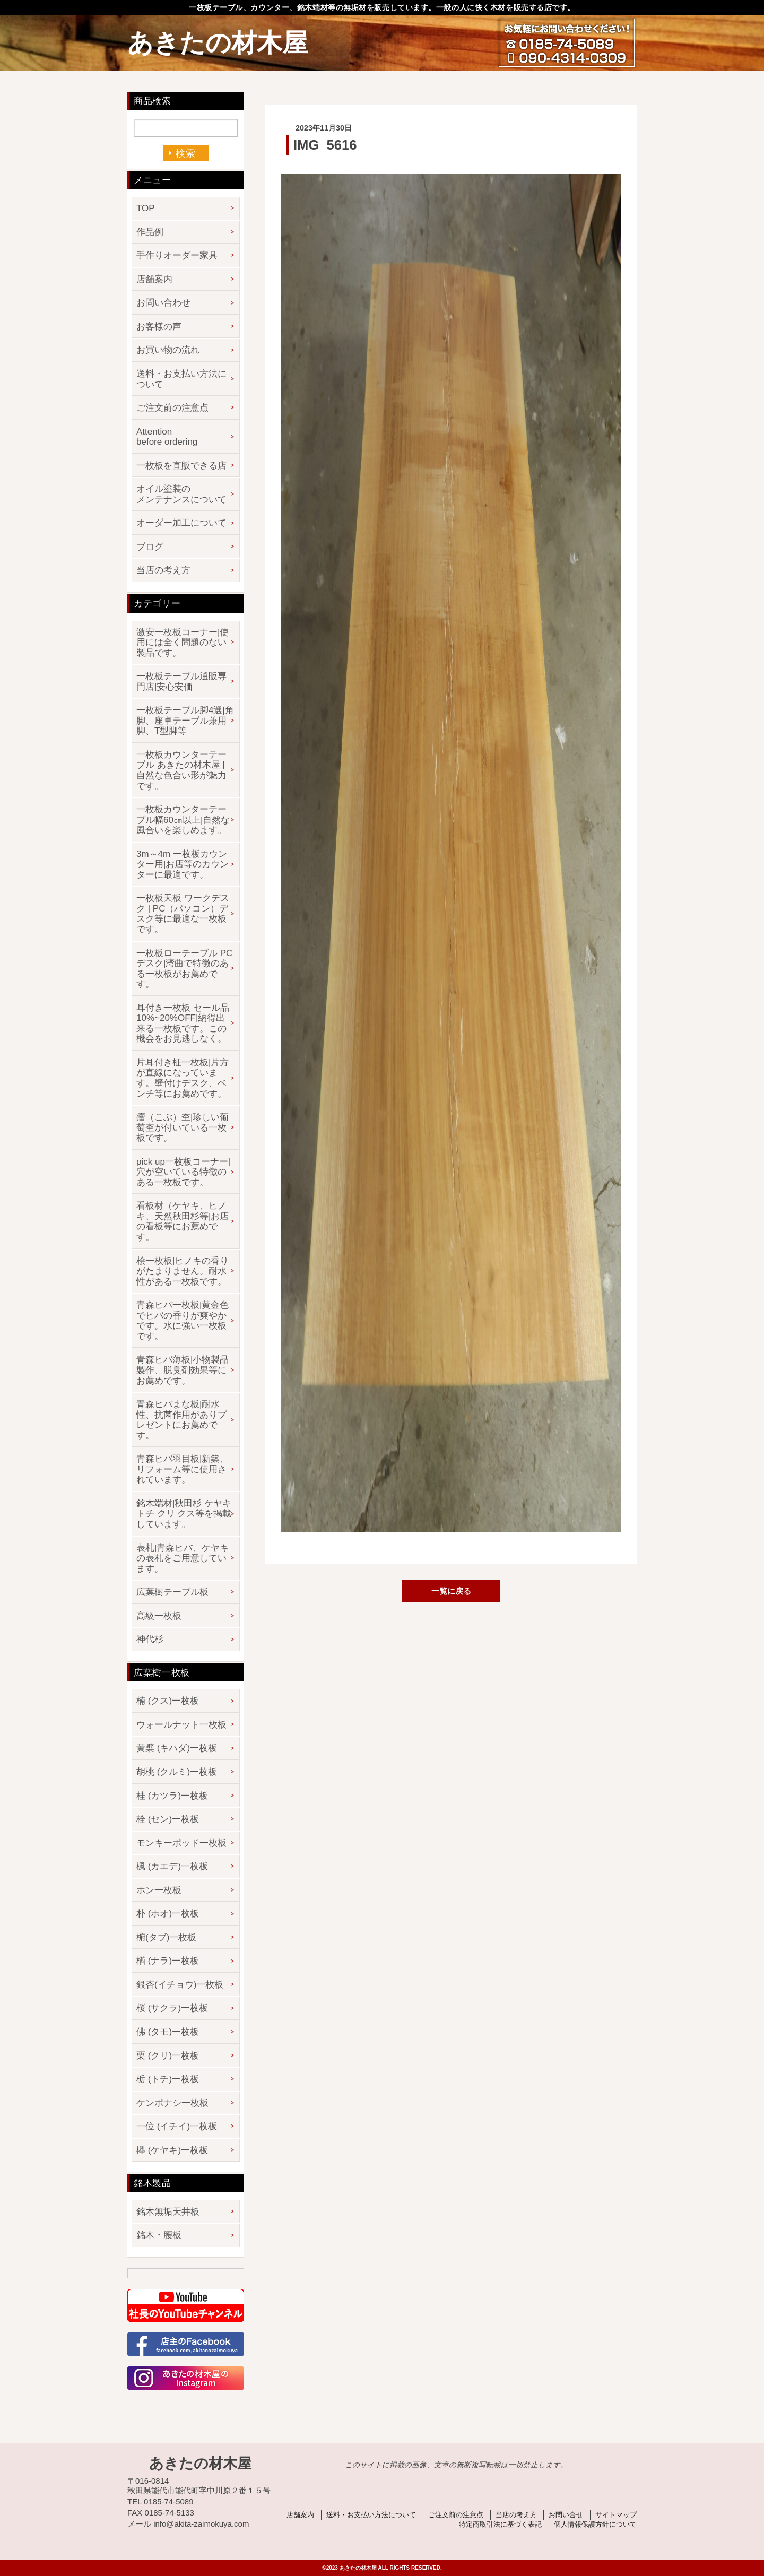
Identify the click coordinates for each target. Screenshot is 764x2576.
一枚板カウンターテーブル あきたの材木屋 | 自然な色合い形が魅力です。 (181, 770)
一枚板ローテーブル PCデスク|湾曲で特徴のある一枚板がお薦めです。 (184, 969)
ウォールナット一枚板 (181, 1725)
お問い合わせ (163, 303)
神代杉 (149, 1639)
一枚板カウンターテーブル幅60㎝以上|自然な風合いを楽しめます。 (183, 819)
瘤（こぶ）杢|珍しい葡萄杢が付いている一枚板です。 (182, 1127)
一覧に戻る (451, 1590)
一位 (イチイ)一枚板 (176, 2126)
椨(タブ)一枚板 (166, 1937)
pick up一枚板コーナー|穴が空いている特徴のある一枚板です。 (183, 1172)
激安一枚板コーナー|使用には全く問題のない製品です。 (182, 642)
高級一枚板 (158, 1616)
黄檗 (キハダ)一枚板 (176, 1748)
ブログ (149, 547)
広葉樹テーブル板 (172, 1592)
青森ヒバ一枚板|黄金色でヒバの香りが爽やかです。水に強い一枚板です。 (182, 1320)
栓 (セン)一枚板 (167, 1819)
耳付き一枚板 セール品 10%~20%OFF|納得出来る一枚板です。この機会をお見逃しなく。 (182, 1023)
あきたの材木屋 (217, 43)
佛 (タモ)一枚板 (167, 2032)
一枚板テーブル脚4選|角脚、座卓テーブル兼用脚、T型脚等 (185, 720)
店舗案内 (154, 279)
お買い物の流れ (167, 350)
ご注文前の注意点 (172, 408)
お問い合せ (566, 2515)
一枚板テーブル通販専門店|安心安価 (181, 681)
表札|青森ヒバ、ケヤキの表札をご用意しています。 (182, 1558)
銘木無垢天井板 (167, 2212)
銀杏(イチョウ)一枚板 (179, 1985)
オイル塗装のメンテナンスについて (181, 494)
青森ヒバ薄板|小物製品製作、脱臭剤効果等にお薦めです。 (182, 1370)
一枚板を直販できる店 (181, 466)
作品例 (149, 232)
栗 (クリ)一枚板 (167, 2056)
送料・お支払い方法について (181, 379)
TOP (145, 208)
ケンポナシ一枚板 (172, 2103)
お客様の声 (158, 327)
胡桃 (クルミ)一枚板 (176, 1772)
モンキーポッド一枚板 (181, 1843)
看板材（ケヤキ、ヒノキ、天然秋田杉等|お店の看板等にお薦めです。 (182, 1221)
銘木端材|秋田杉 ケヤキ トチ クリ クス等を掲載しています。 (183, 1513)
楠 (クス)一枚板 (167, 1701)
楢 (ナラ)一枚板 (167, 1961)
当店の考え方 (163, 570)
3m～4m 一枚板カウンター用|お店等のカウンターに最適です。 (182, 864)
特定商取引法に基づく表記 (500, 2524)
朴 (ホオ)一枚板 (167, 1914)
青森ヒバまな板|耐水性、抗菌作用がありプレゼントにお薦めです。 (181, 1420)
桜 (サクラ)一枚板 (172, 2008)
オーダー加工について (181, 523)
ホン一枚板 (158, 1890)
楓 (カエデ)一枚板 (172, 1866)
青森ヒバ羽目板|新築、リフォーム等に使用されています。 (182, 1469)
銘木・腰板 (158, 2235)
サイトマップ (616, 2515)
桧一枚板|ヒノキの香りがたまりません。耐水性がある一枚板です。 (182, 1271)
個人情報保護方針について (595, 2524)
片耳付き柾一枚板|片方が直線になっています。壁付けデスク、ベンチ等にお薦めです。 (182, 1078)
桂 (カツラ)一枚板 (172, 1796)
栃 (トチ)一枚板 (167, 2079)
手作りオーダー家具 (177, 255)
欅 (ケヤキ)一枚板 (172, 2150)
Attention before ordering (166, 437)
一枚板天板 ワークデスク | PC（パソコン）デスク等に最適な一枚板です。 (182, 913)
